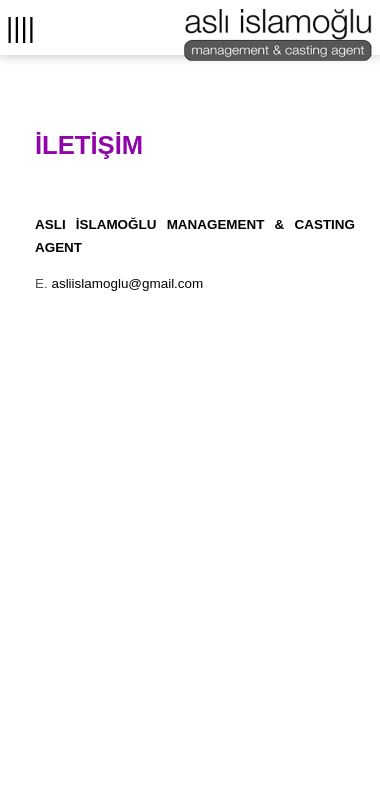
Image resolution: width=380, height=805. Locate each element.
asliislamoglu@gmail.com (127, 283)
